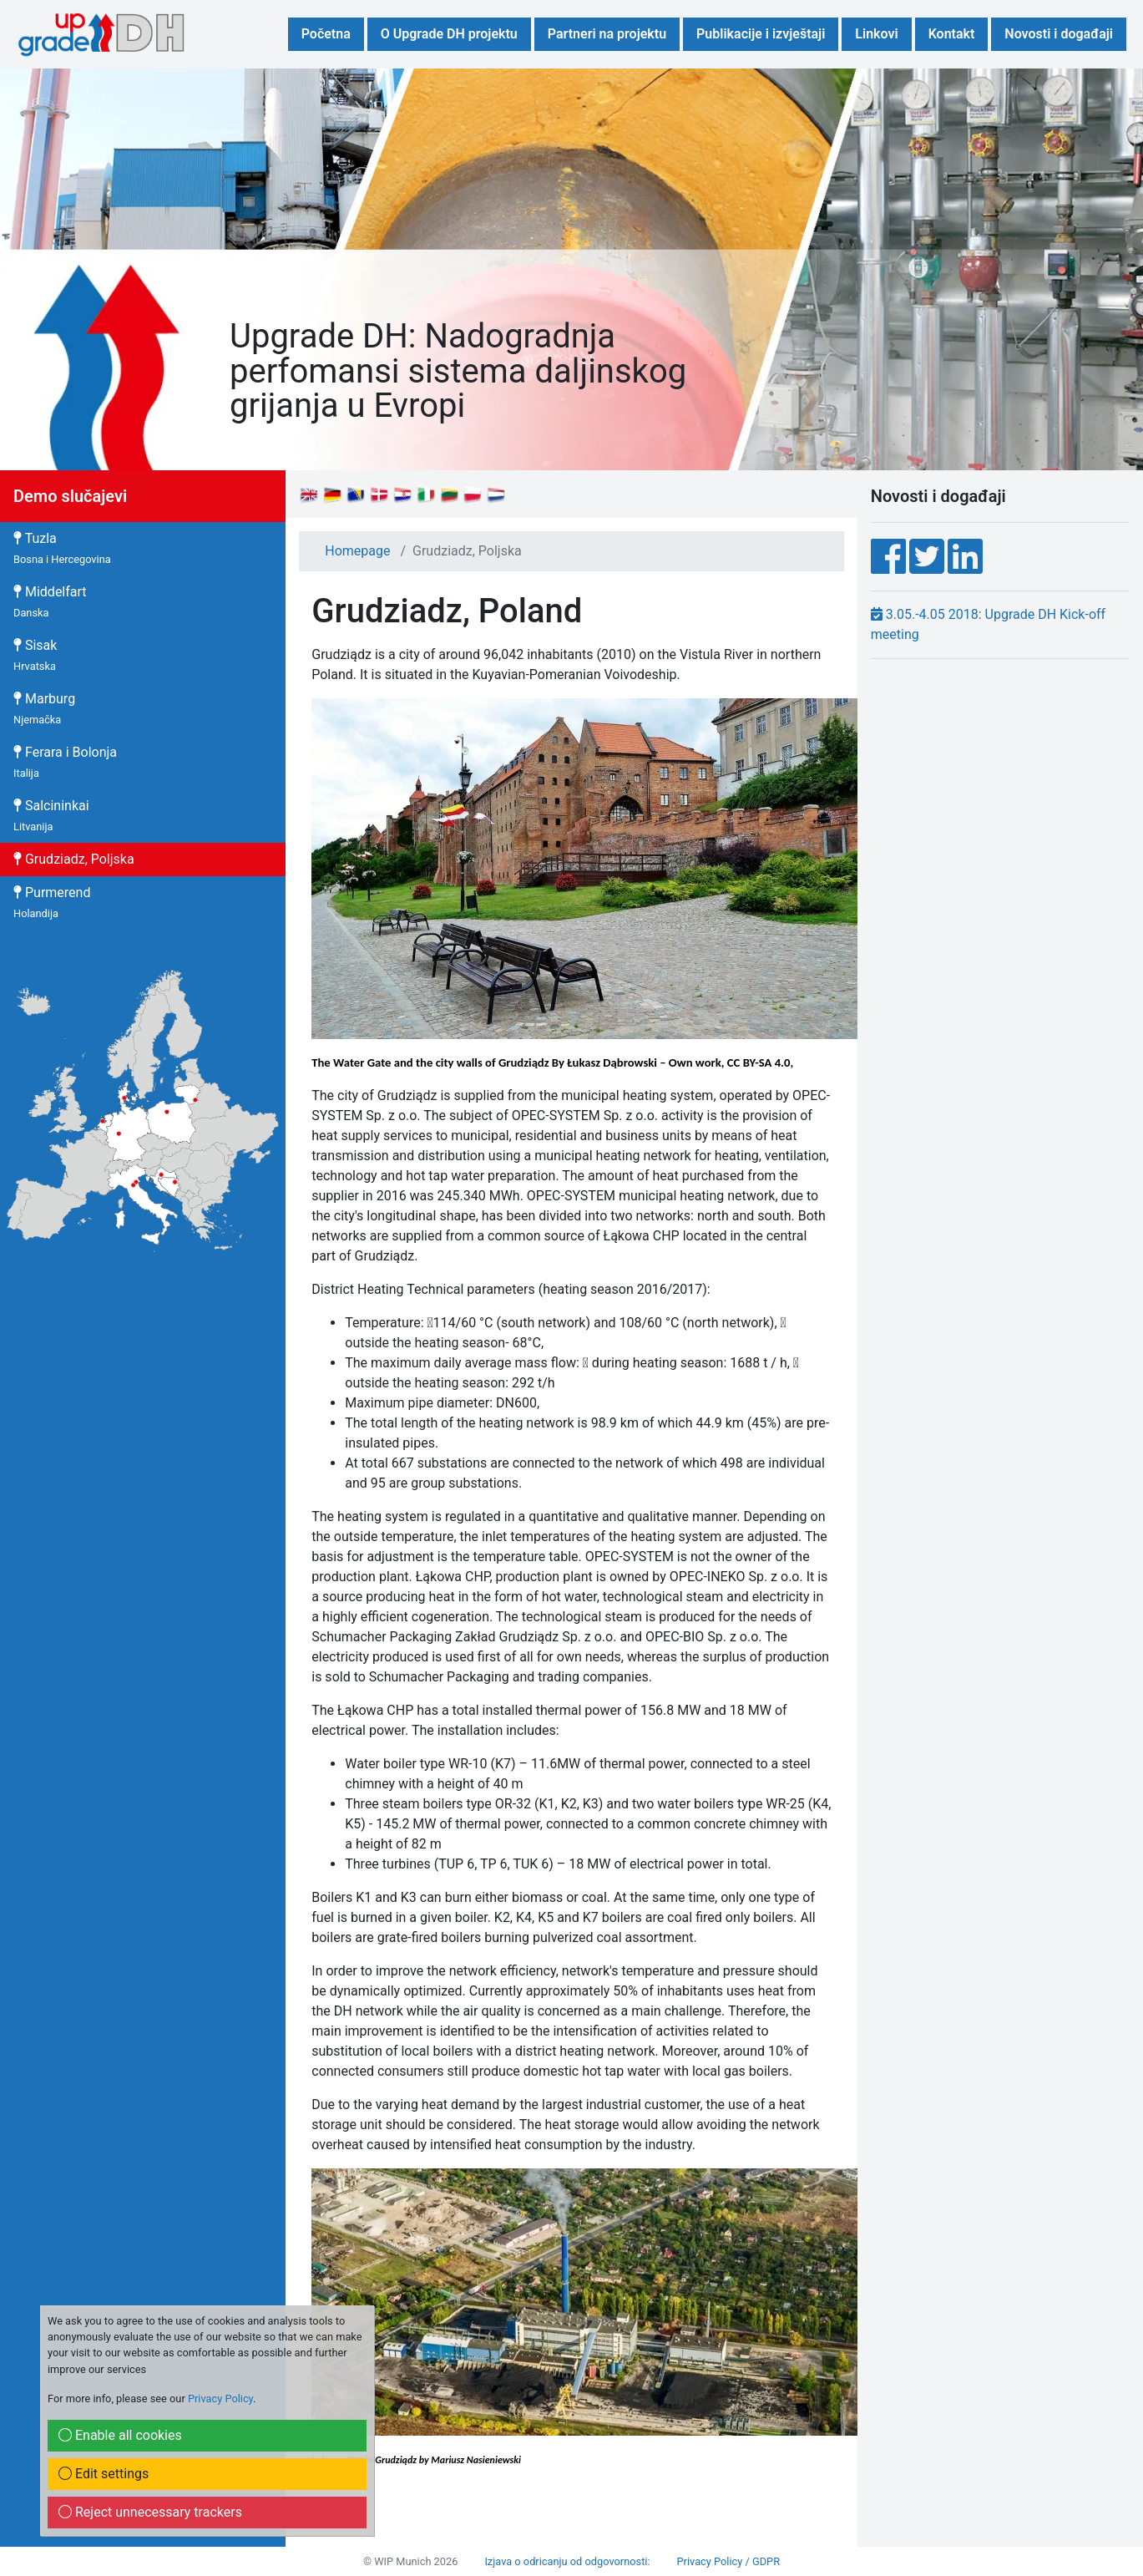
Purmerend (51, 902)
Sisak (35, 654)
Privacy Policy (220, 2398)
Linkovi (876, 34)
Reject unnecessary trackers (150, 2512)
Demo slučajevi (70, 496)
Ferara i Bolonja (65, 761)
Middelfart (50, 601)
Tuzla (62, 547)
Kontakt (951, 34)
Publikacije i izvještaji (760, 34)
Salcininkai (51, 815)
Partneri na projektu (607, 34)
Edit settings (103, 2474)
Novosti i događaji (1058, 34)
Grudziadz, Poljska (73, 859)
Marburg (44, 708)
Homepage (357, 551)
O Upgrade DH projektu (449, 34)
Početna (326, 34)
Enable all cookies (120, 2435)
